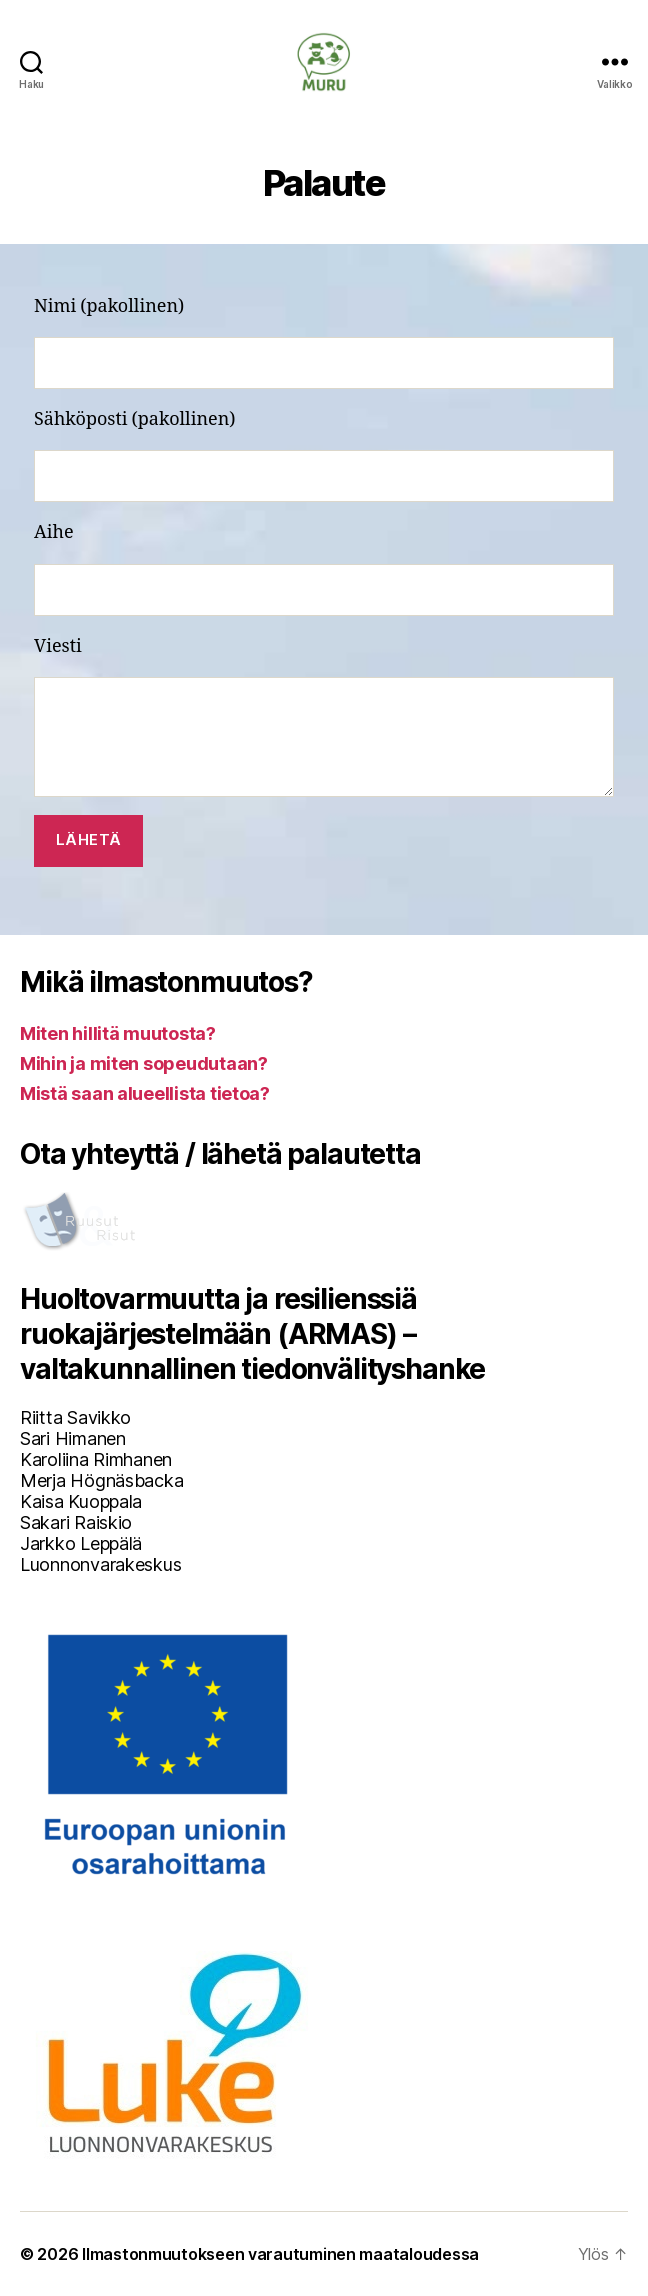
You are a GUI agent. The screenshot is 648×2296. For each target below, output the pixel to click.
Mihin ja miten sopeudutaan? (144, 1063)
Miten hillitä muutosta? (118, 1033)
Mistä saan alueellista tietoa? (145, 1093)
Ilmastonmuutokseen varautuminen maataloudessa (280, 2254)
